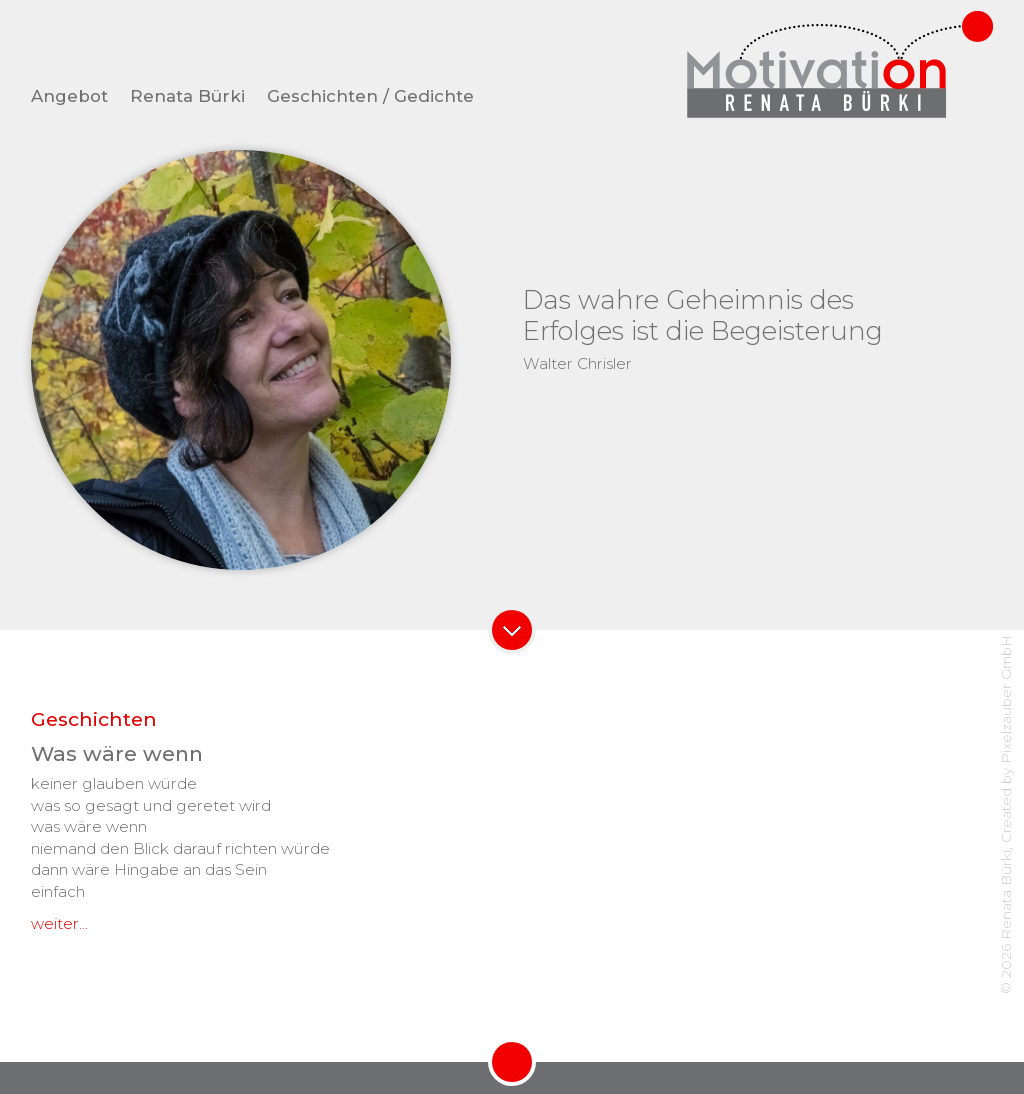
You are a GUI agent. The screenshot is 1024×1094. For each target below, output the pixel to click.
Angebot (69, 96)
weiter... (59, 923)
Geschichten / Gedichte (370, 96)
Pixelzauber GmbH (1006, 699)
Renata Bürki (187, 96)
